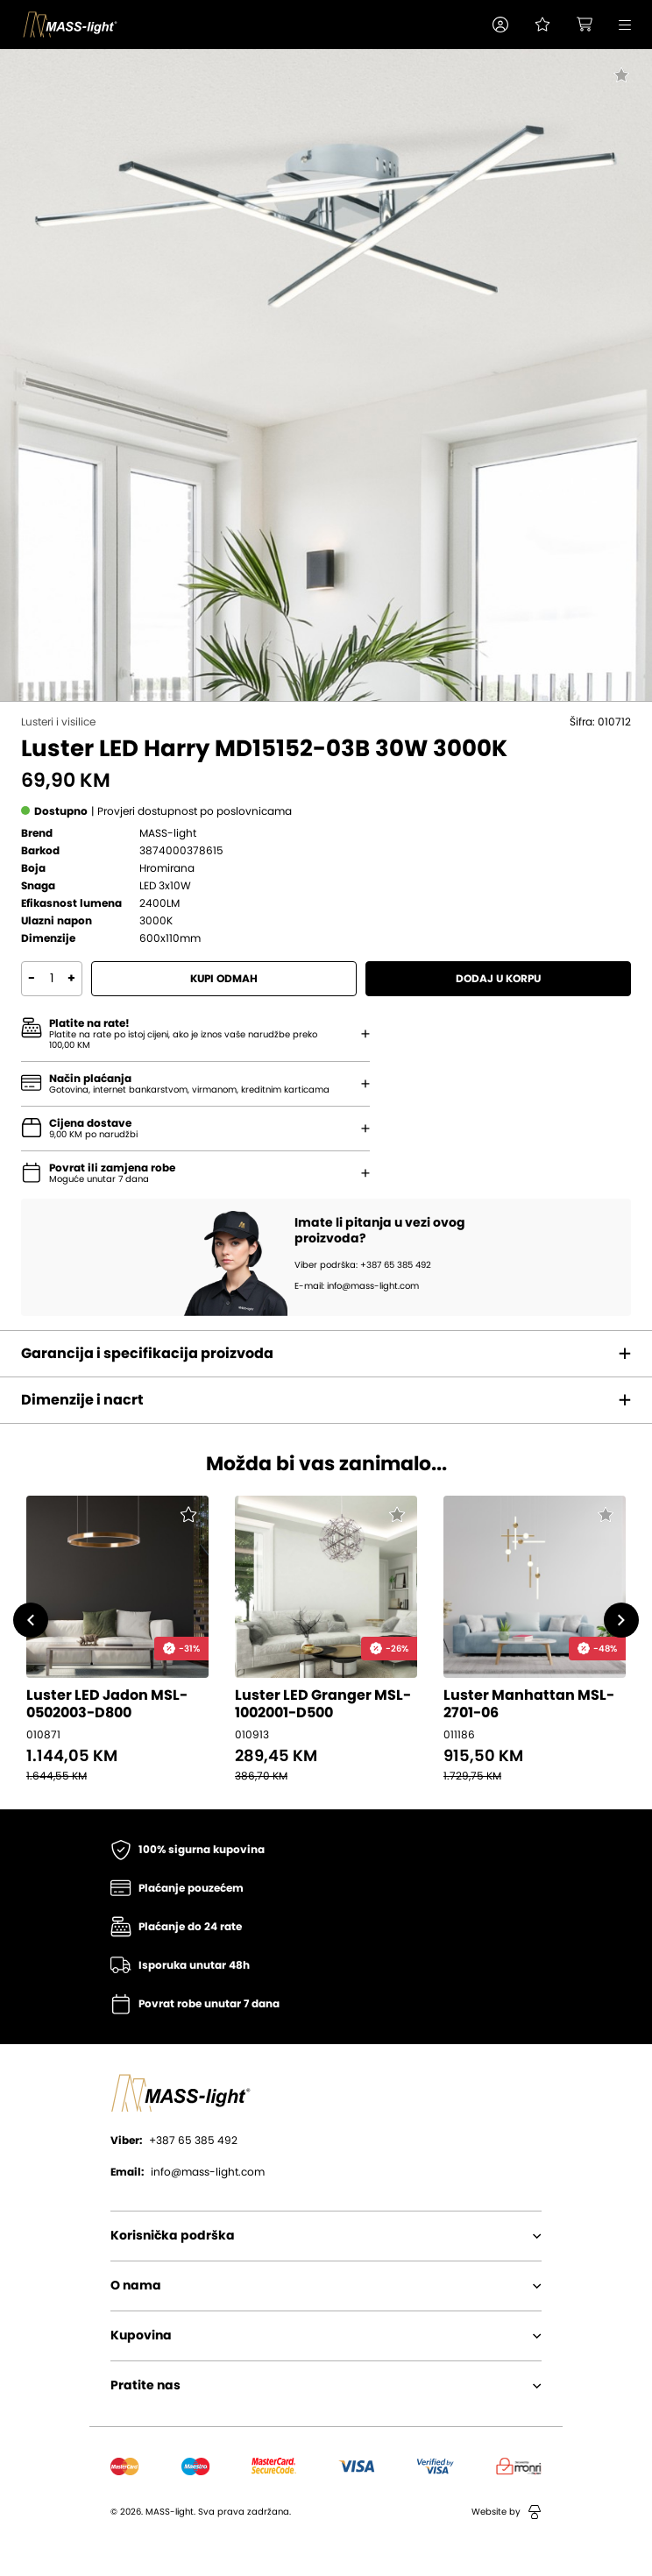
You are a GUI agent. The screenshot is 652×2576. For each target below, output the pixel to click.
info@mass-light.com (187, 2172)
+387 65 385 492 (173, 2140)
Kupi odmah (224, 978)
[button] (500, 24)
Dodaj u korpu (498, 978)
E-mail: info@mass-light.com (356, 1286)
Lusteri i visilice (58, 722)
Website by (506, 2512)
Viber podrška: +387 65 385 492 (362, 1265)
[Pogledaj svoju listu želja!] (542, 24)
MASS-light (167, 833)
